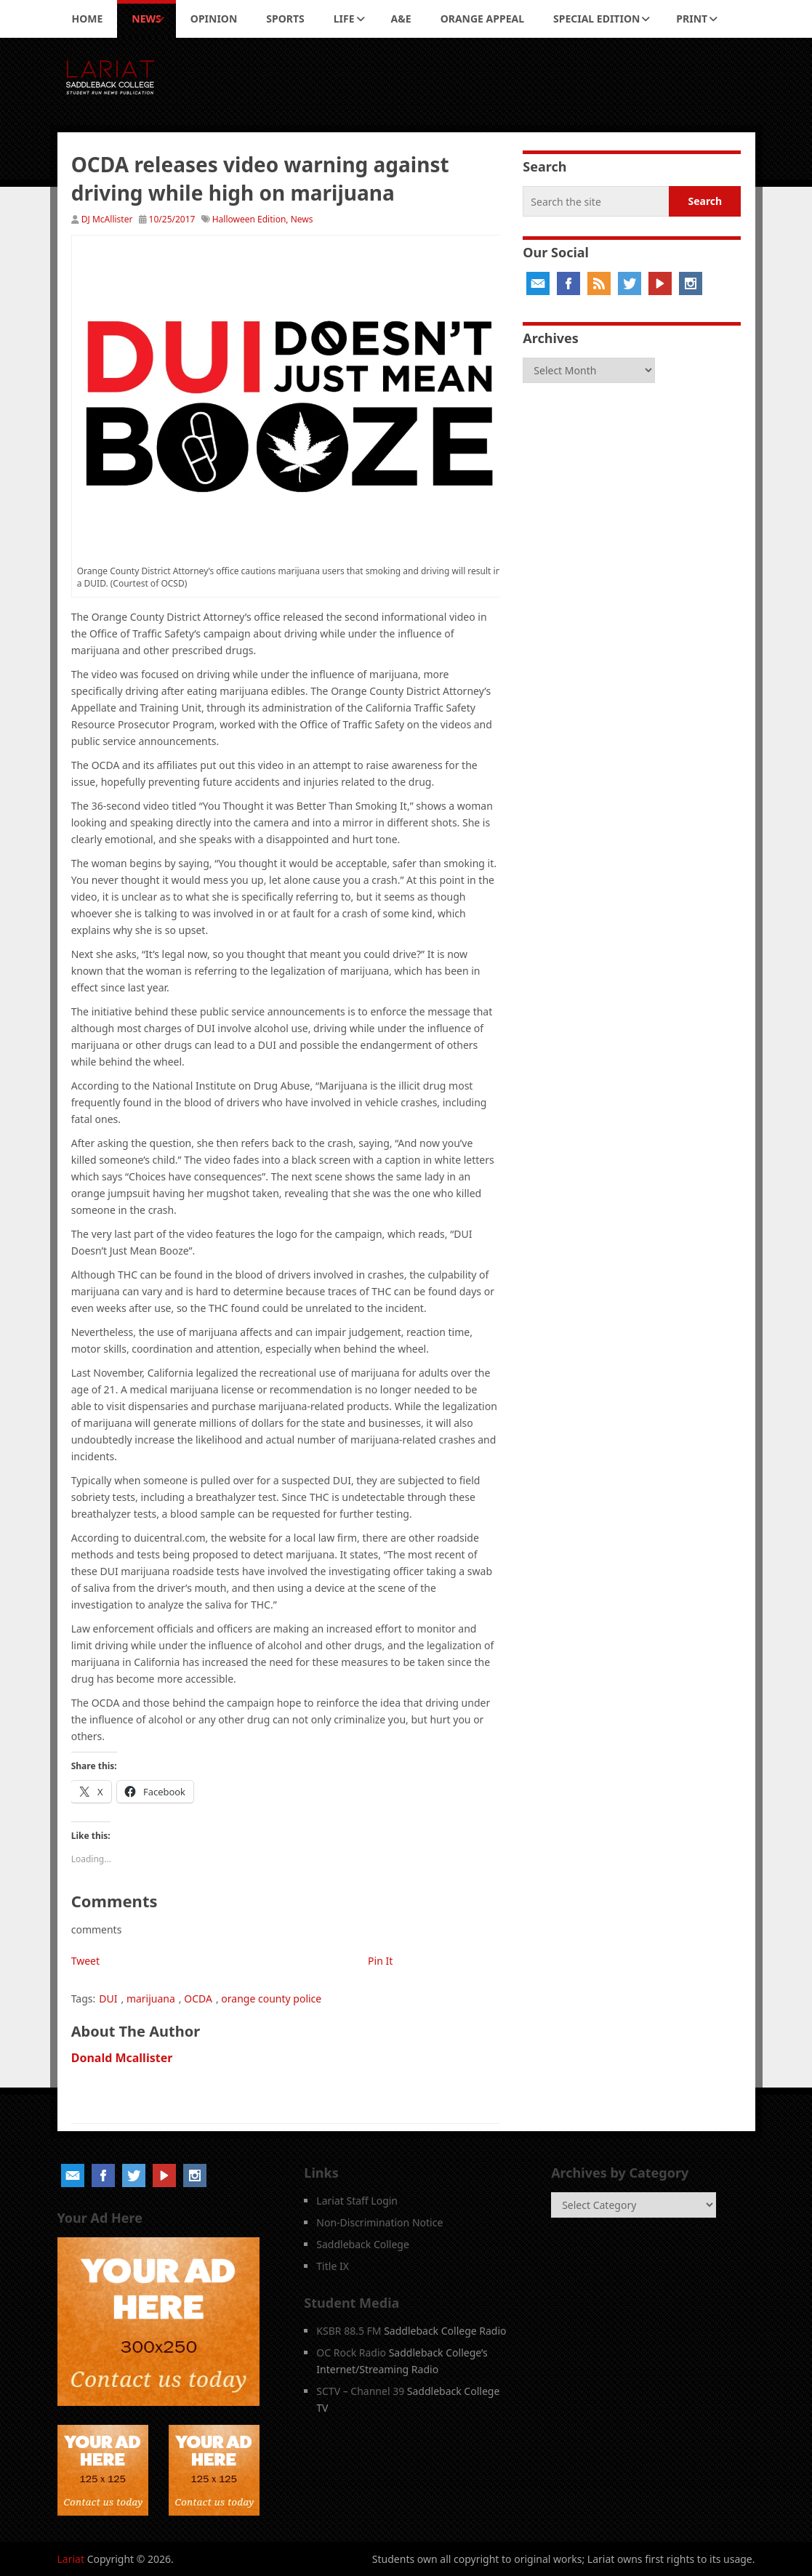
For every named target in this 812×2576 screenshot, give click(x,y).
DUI (108, 1998)
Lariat (71, 2559)
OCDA (198, 1998)
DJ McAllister (107, 219)
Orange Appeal (482, 18)
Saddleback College (362, 2244)
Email (538, 283)
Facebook (568, 283)
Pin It (380, 1961)
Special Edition (596, 18)
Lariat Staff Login (357, 2200)
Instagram (690, 283)
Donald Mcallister (122, 2058)
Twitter (629, 283)
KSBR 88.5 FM (348, 2331)
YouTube (660, 283)
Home (87, 18)
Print (691, 18)
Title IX (332, 2266)
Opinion (214, 18)
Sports (285, 18)
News (146, 18)
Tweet (85, 1961)
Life (344, 18)
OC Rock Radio (351, 2352)
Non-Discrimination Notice (379, 2222)
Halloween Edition (249, 219)
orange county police (271, 1998)
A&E (401, 18)
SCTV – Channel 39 (360, 2391)
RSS (599, 283)
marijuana (150, 1998)
